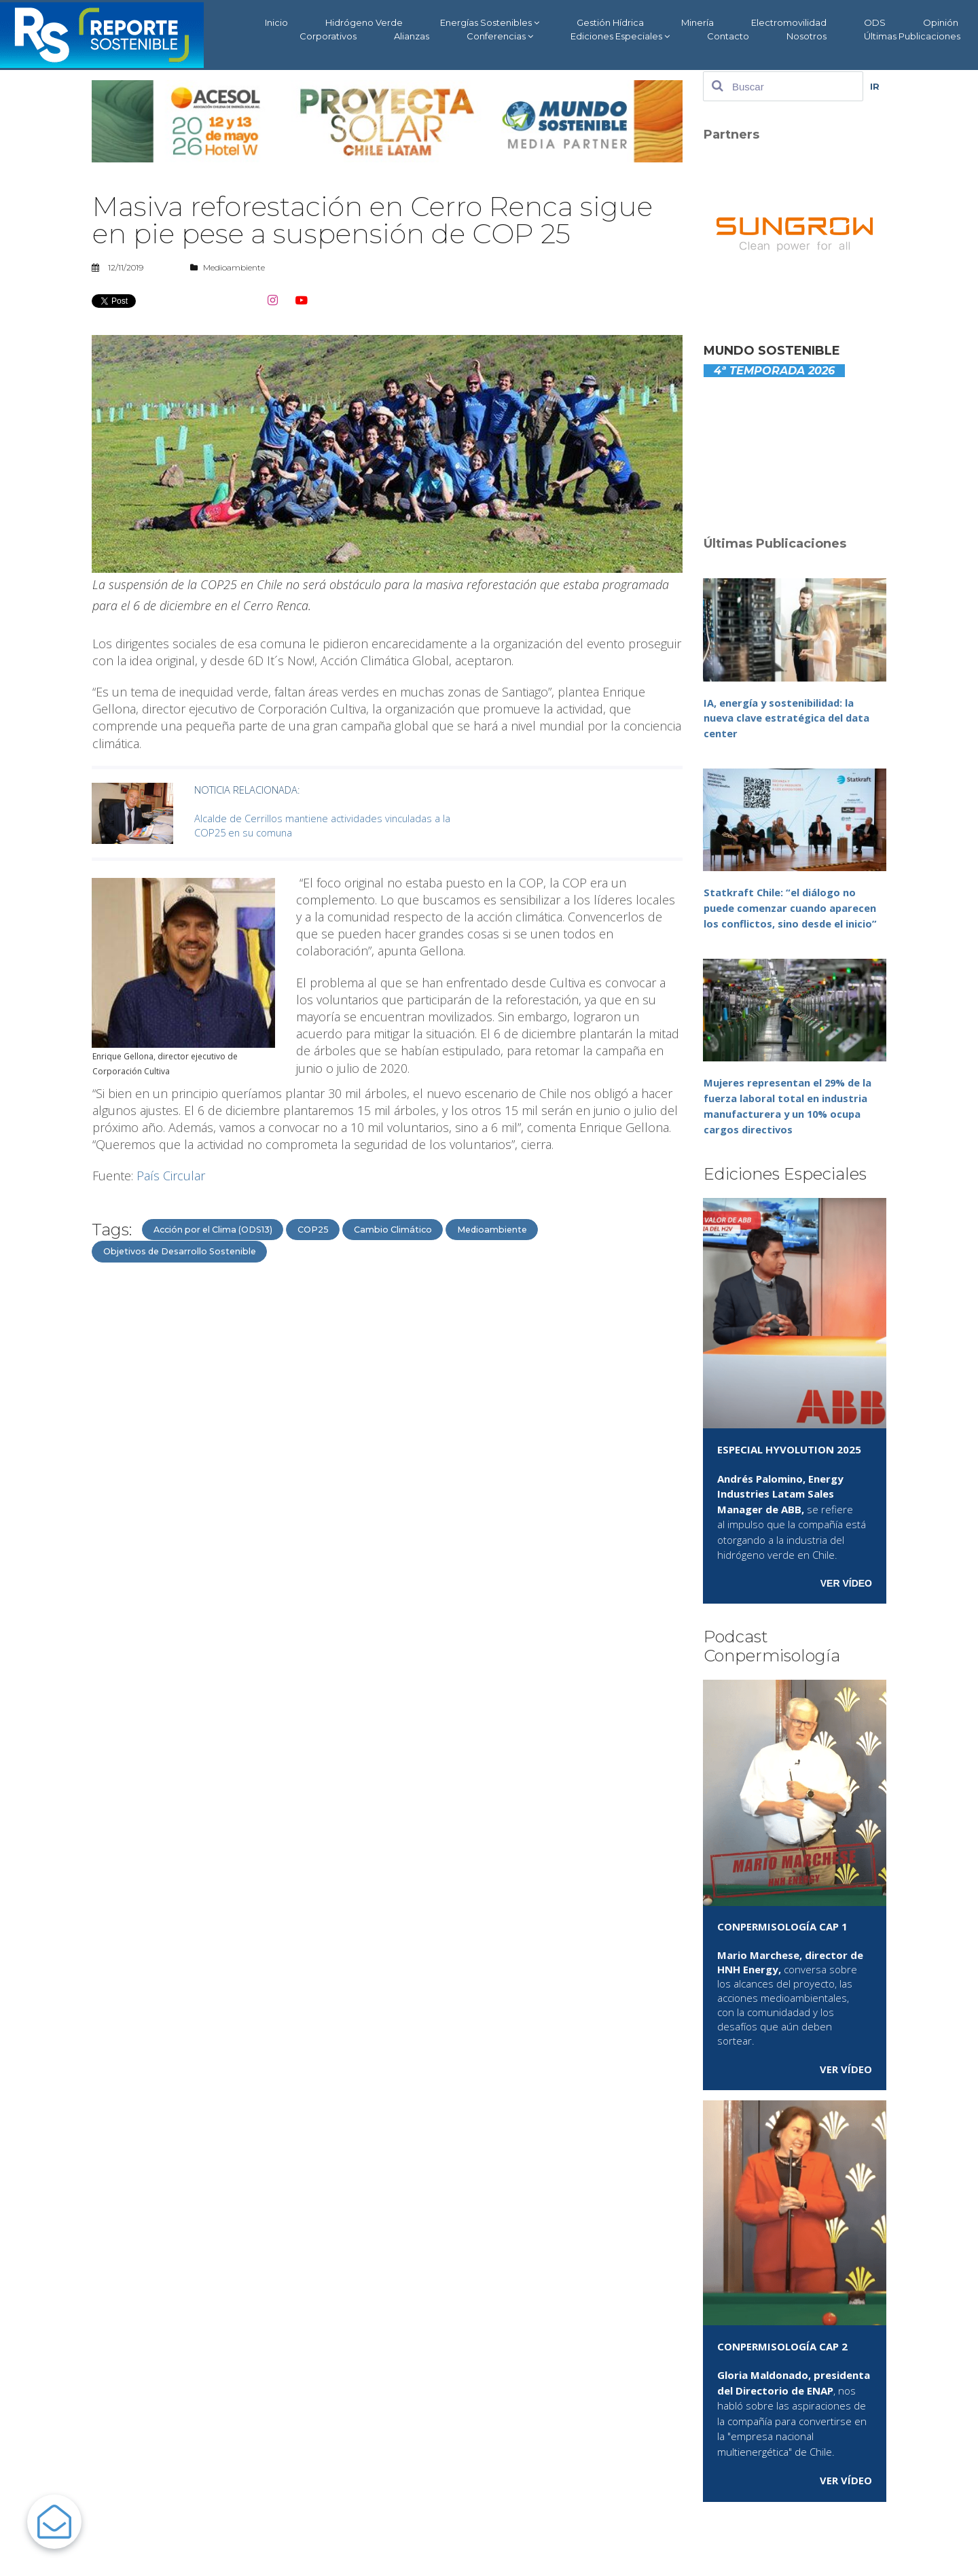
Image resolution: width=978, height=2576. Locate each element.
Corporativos (328, 36)
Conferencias (500, 36)
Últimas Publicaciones (912, 36)
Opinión (940, 22)
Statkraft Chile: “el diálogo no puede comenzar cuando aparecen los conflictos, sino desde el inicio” (791, 907)
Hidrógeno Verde (364, 22)
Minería (697, 22)
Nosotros (806, 36)
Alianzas (411, 36)
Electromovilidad (789, 22)
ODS (875, 22)
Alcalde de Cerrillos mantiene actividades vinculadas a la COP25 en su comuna (323, 811)
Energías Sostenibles (489, 23)
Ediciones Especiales (620, 36)
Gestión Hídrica (610, 22)
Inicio (276, 22)
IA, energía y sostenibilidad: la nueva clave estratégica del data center (788, 718)
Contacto (728, 36)
